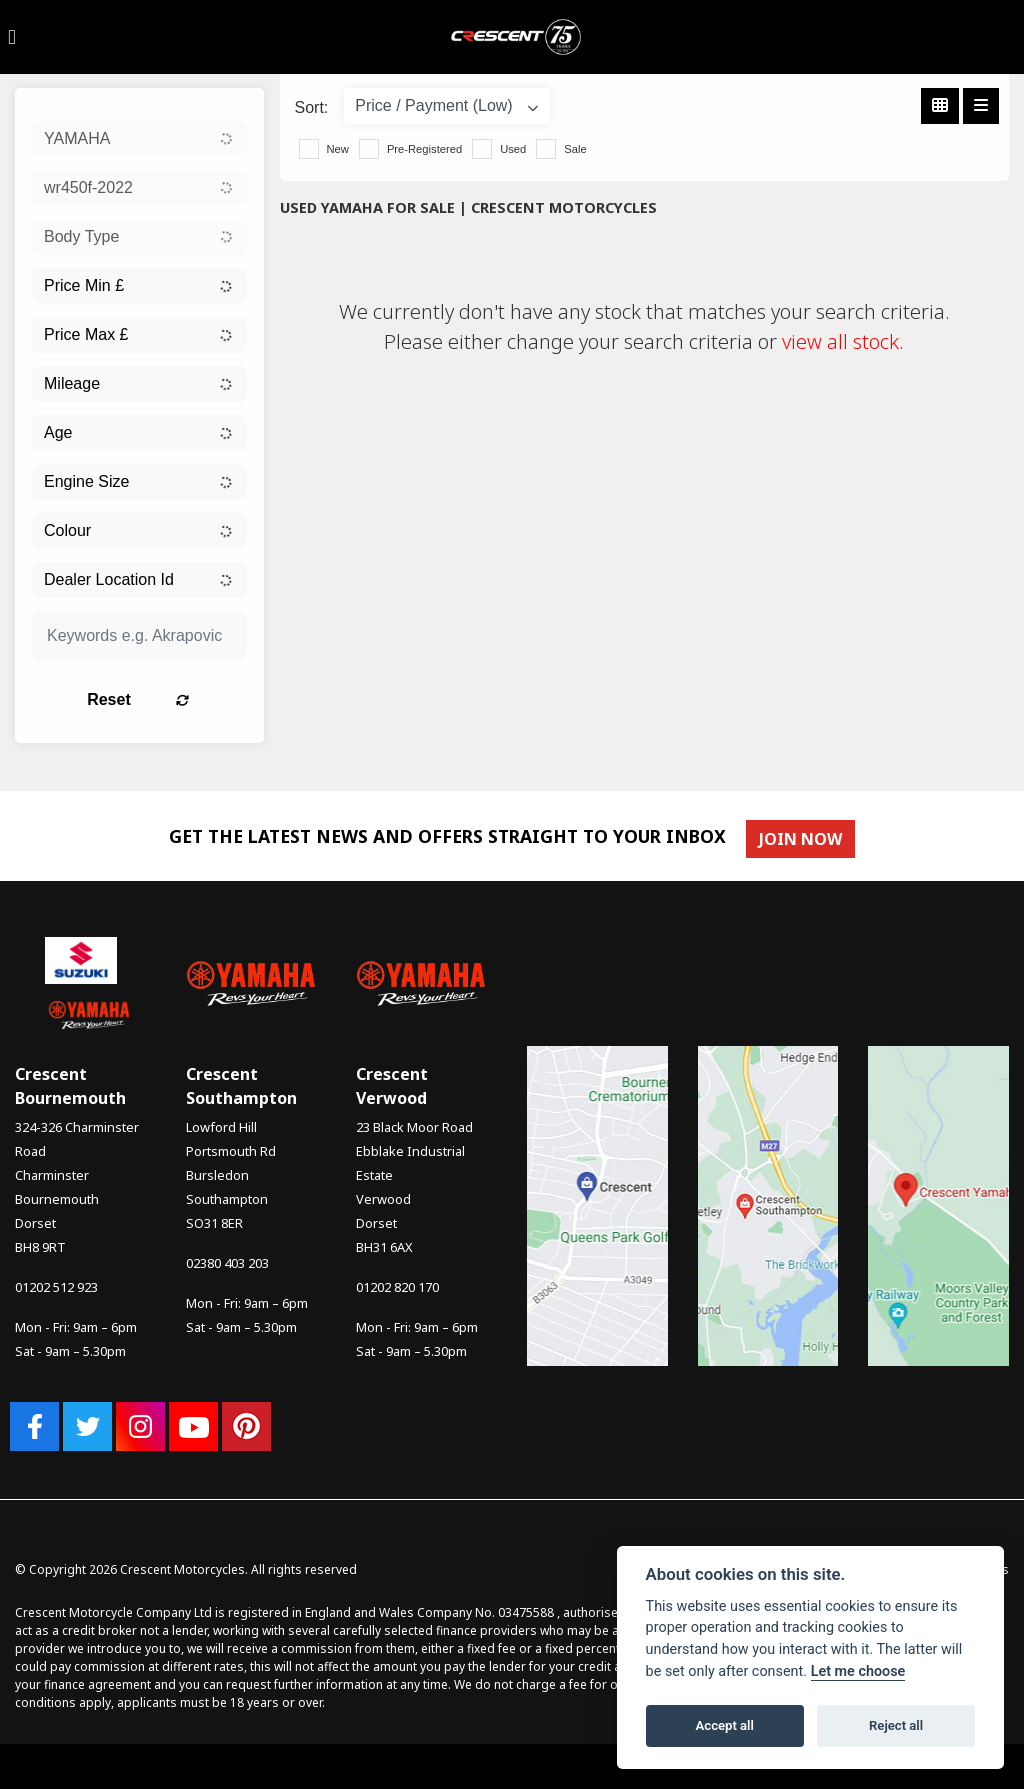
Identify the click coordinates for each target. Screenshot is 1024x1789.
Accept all (725, 1725)
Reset (169, 699)
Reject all (896, 1725)
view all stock (840, 341)
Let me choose (858, 1671)
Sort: (312, 107)
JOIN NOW (804, 839)
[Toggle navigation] (12, 37)
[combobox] (139, 139)
